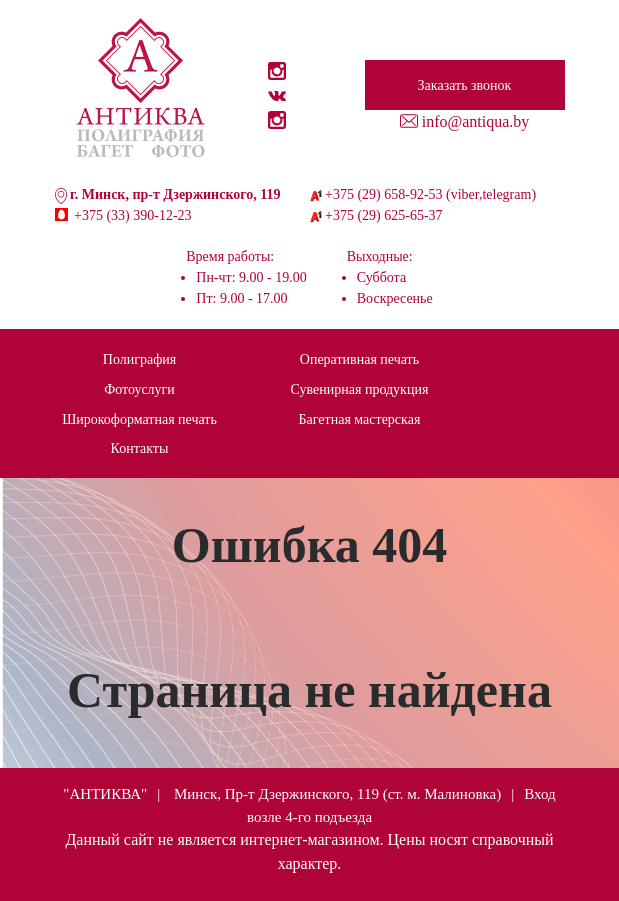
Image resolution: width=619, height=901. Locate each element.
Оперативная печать (359, 359)
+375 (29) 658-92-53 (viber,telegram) (430, 194)
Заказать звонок (465, 85)
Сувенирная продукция (360, 389)
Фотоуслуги (139, 389)
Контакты (140, 448)
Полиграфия (139, 359)
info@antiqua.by (476, 121)
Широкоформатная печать (139, 419)
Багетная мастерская (360, 419)
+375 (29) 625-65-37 (384, 215)
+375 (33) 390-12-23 (133, 215)
